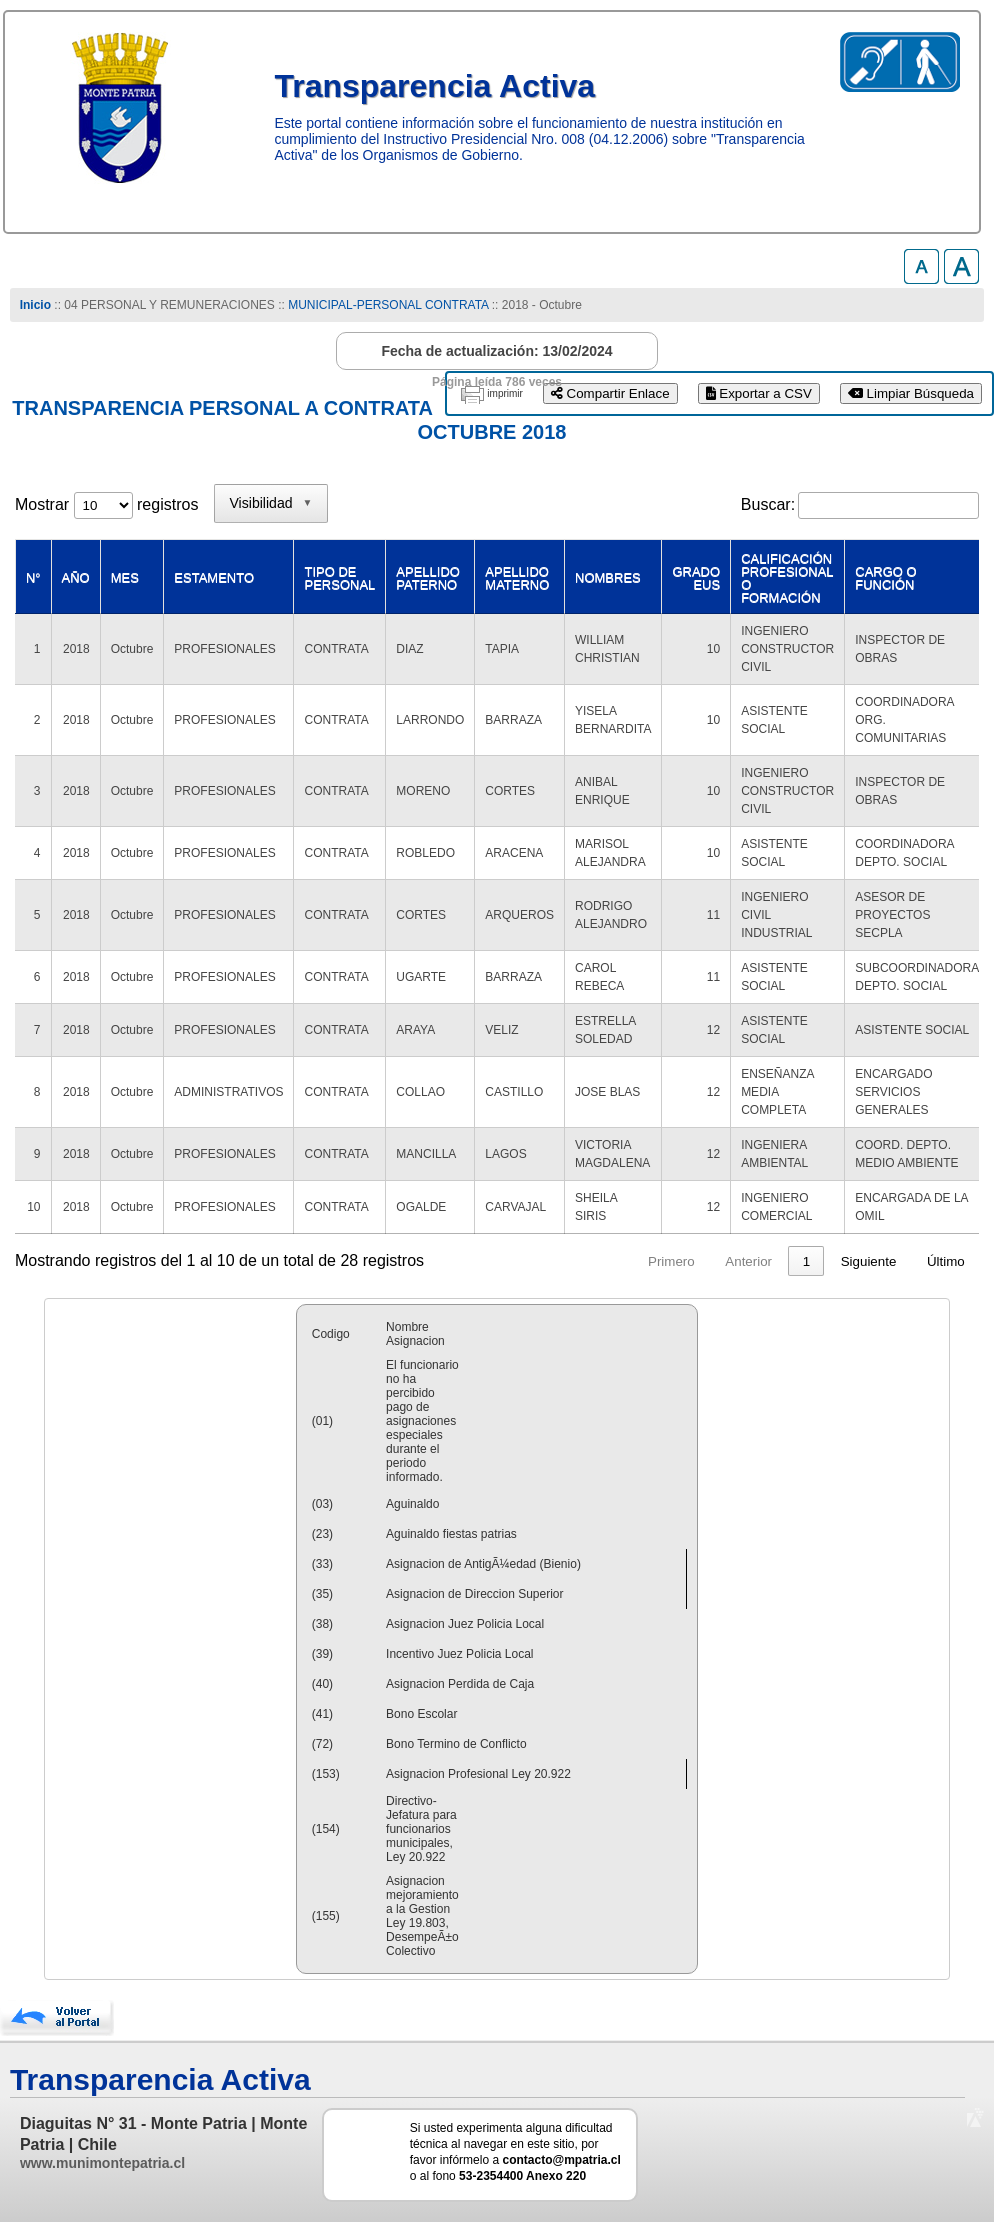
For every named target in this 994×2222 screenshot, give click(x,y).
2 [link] (768, 1261)
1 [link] (730, 1261)
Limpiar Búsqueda (911, 393)
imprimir (505, 393)
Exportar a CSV (759, 393)
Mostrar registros (106, 504)
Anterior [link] (672, 1261)
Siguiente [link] (869, 1261)
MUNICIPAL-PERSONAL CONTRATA (388, 305)
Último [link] (946, 1261)
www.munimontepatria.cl (102, 2163)
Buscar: (768, 504)
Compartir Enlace (610, 393)
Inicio (35, 305)
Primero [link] (595, 1261)
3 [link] (806, 1261)
